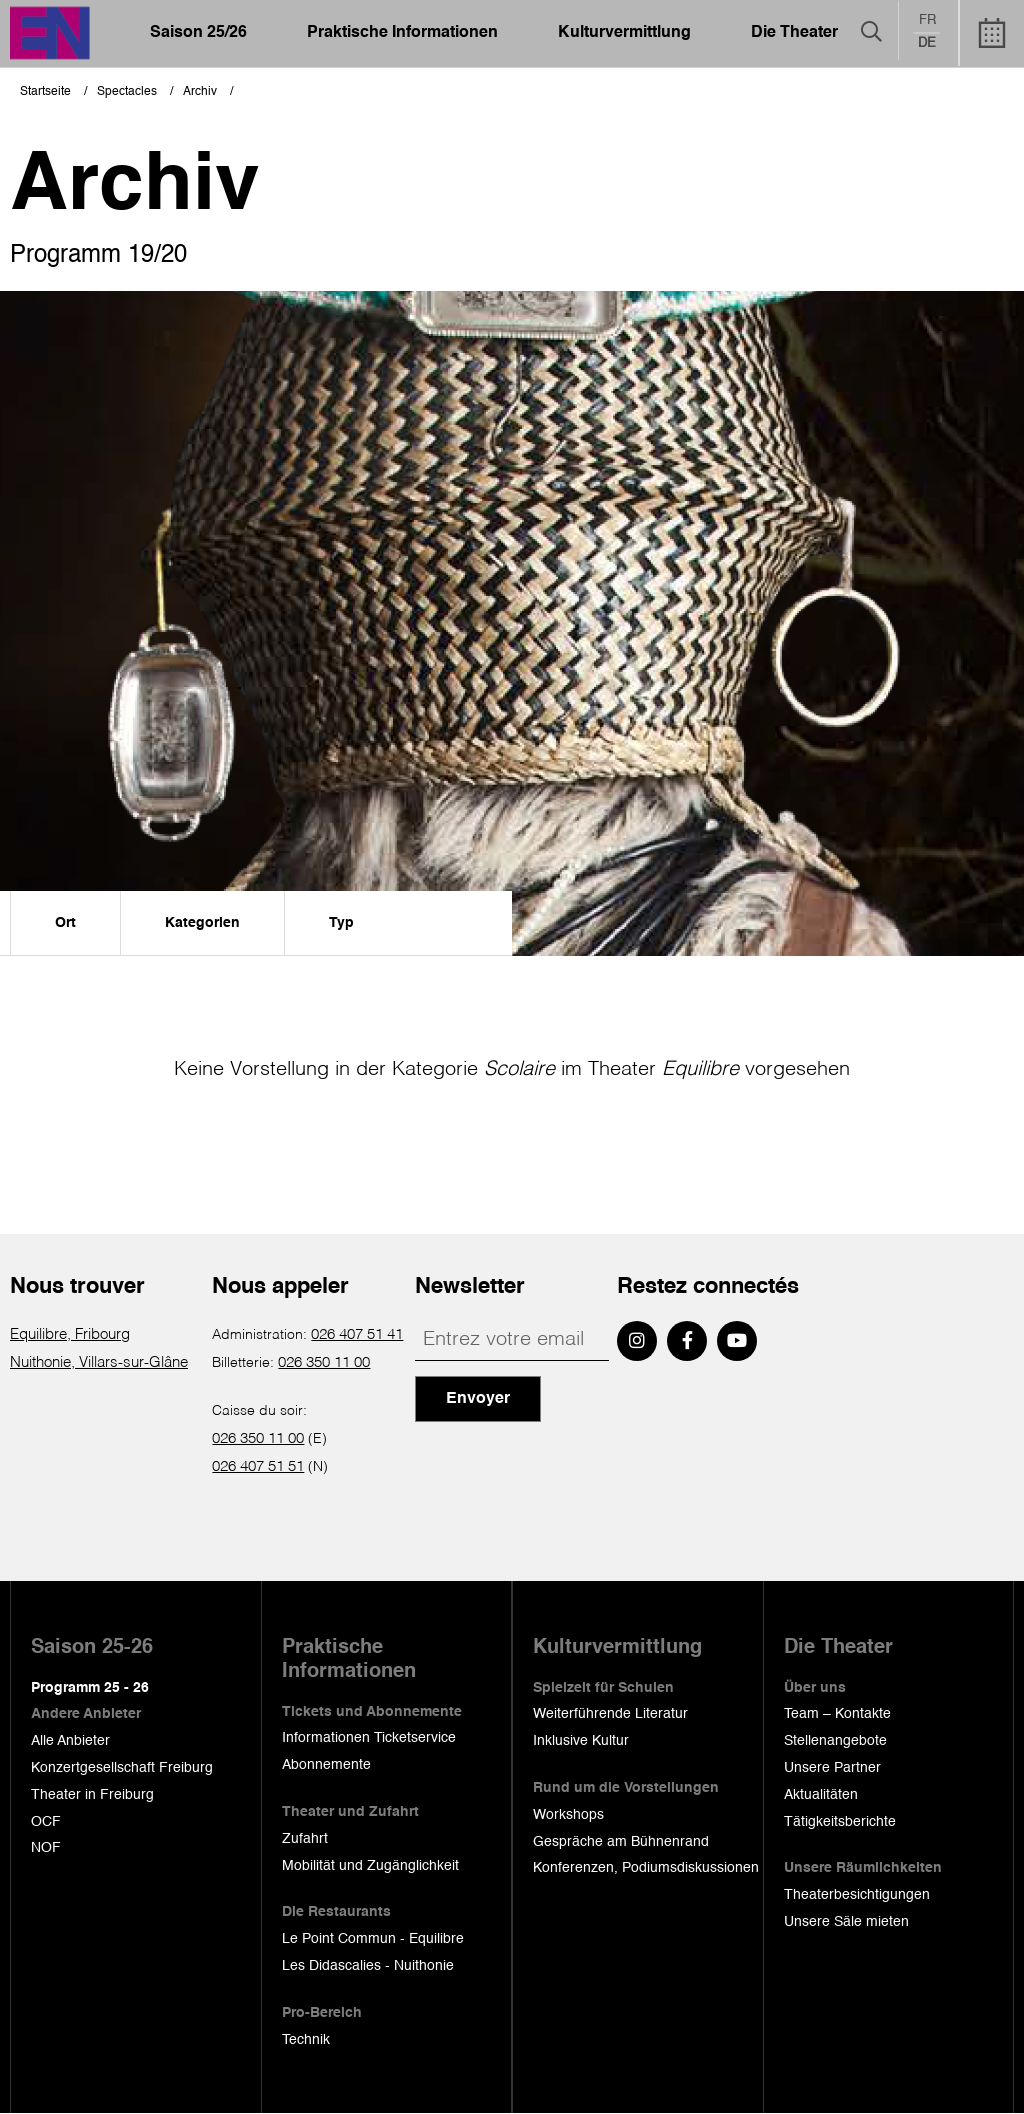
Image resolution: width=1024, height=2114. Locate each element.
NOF (46, 1848)
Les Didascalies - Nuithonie (368, 1966)
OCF (46, 1822)
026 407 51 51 (258, 1467)
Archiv (200, 92)
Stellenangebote (835, 1741)
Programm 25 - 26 (90, 1688)
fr (927, 21)
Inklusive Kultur (581, 1741)
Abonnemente (326, 1765)
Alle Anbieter (70, 1741)
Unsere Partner (832, 1768)
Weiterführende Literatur (610, 1714)
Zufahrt (305, 1839)
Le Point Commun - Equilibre (373, 1939)
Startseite (45, 92)
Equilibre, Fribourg (70, 1335)
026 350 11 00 (324, 1363)
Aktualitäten (821, 1795)
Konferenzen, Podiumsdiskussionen (646, 1868)
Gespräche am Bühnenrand (621, 1842)
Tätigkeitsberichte (840, 1822)
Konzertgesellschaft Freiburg (122, 1768)
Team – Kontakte (837, 1714)
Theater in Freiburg (92, 1795)
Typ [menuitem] (341, 923)
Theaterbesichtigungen (857, 1895)
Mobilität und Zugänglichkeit (370, 1866)
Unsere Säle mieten (846, 1922)
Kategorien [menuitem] (202, 923)
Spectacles (127, 92)
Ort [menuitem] (65, 923)
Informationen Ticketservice (369, 1738)
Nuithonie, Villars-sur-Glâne (97, 1363)
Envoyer (478, 1399)
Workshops (568, 1815)
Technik (306, 2040)
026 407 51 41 (357, 1335)
